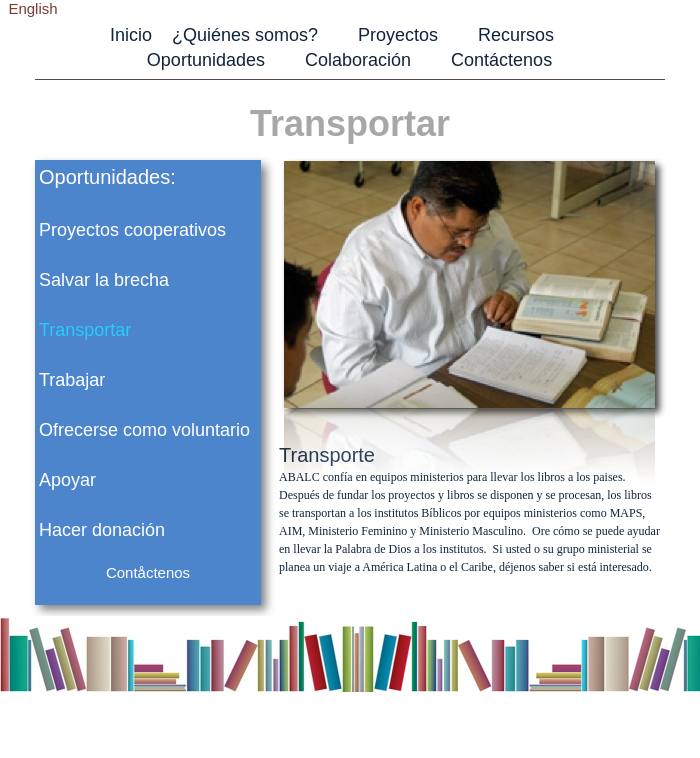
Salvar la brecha (104, 280)
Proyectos (398, 35)
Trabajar (72, 380)
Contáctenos (501, 60)
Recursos (516, 35)
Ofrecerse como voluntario (144, 430)
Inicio (131, 35)
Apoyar (67, 480)
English (32, 8)
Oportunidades (206, 60)
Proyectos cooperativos (132, 230)
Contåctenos (148, 572)
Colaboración (358, 60)
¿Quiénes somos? (245, 35)
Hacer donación (102, 530)
